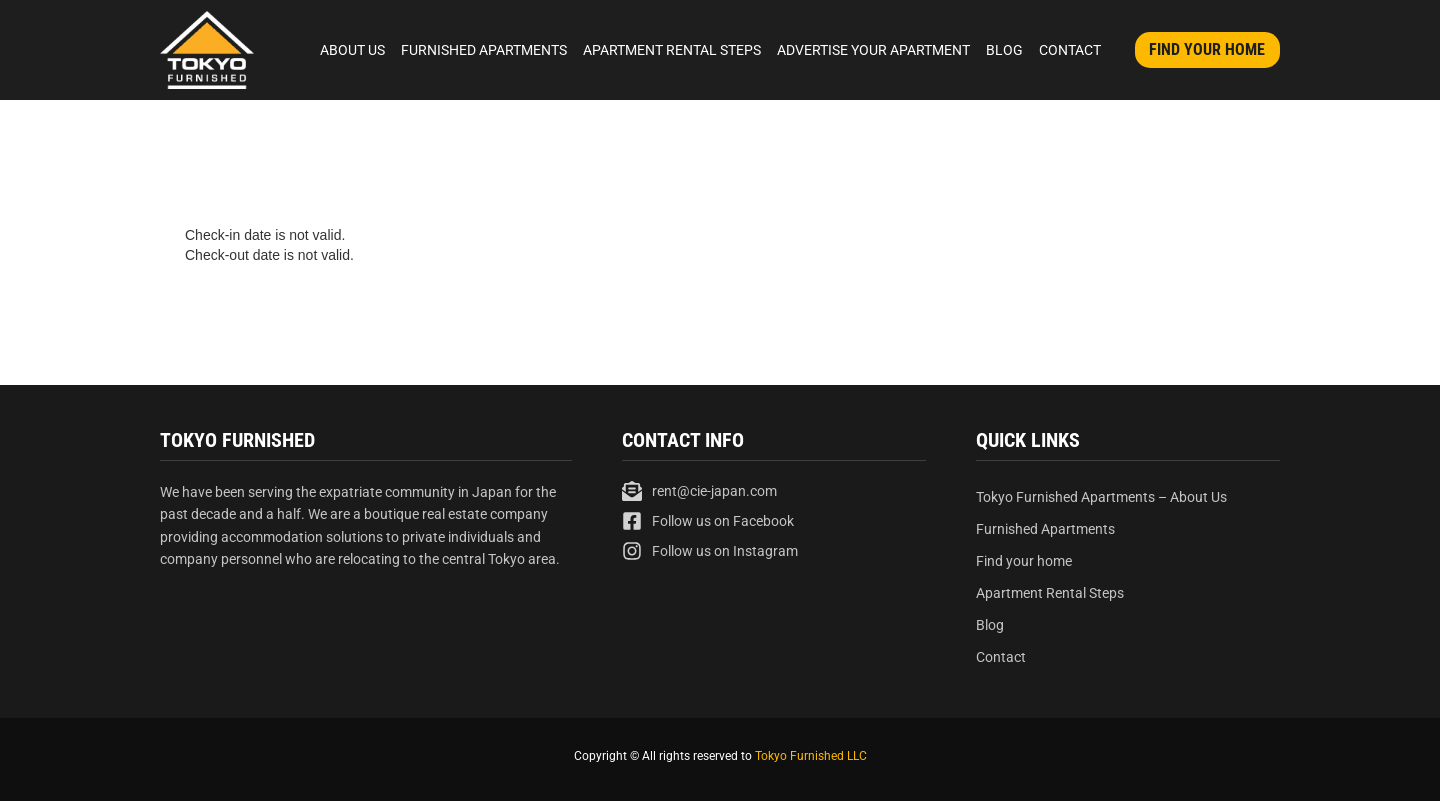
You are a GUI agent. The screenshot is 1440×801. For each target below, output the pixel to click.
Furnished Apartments (484, 50)
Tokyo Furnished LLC (811, 756)
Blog (1004, 50)
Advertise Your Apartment (873, 50)
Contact (1070, 50)
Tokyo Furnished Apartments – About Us (1101, 497)
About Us (352, 50)
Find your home (1024, 561)
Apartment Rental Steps (672, 50)
